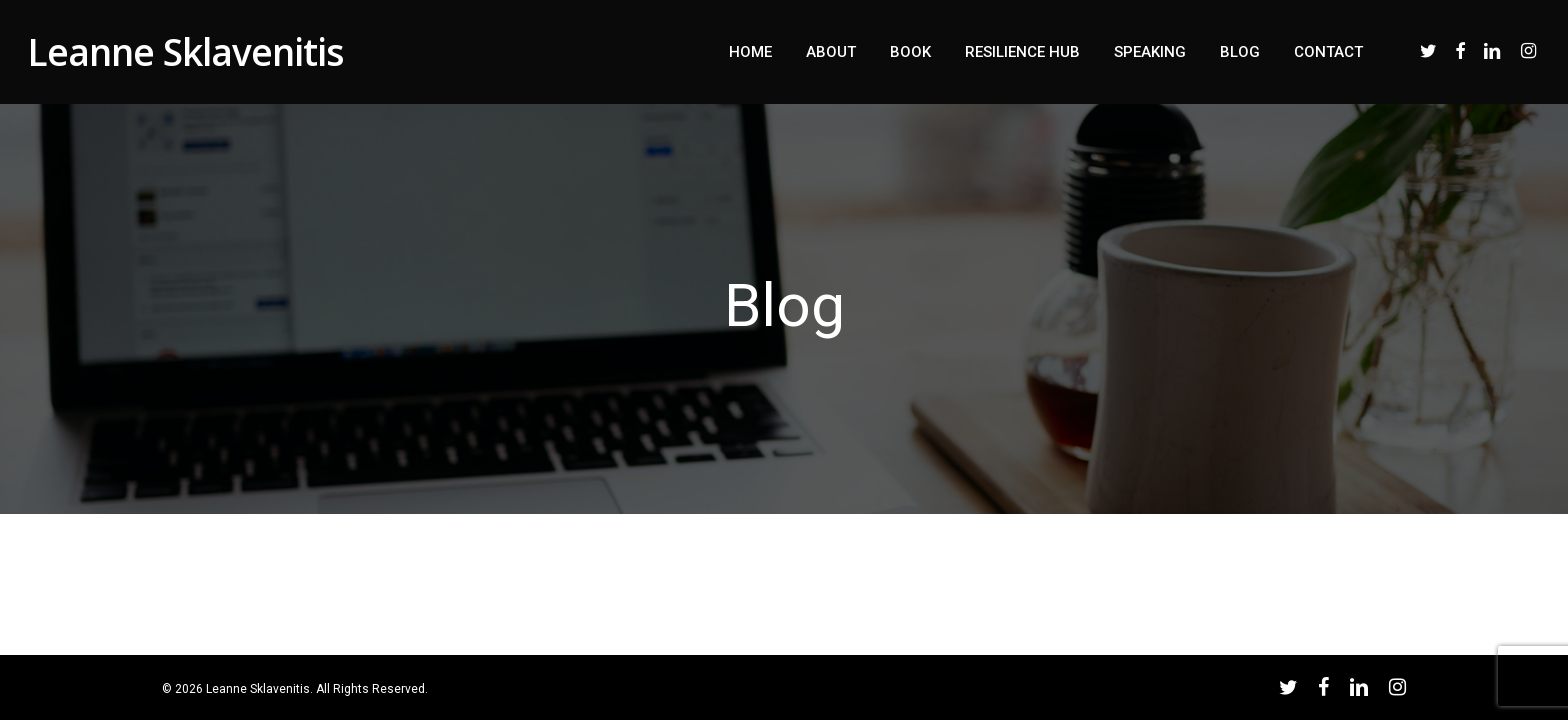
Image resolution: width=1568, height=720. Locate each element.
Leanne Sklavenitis (186, 52)
